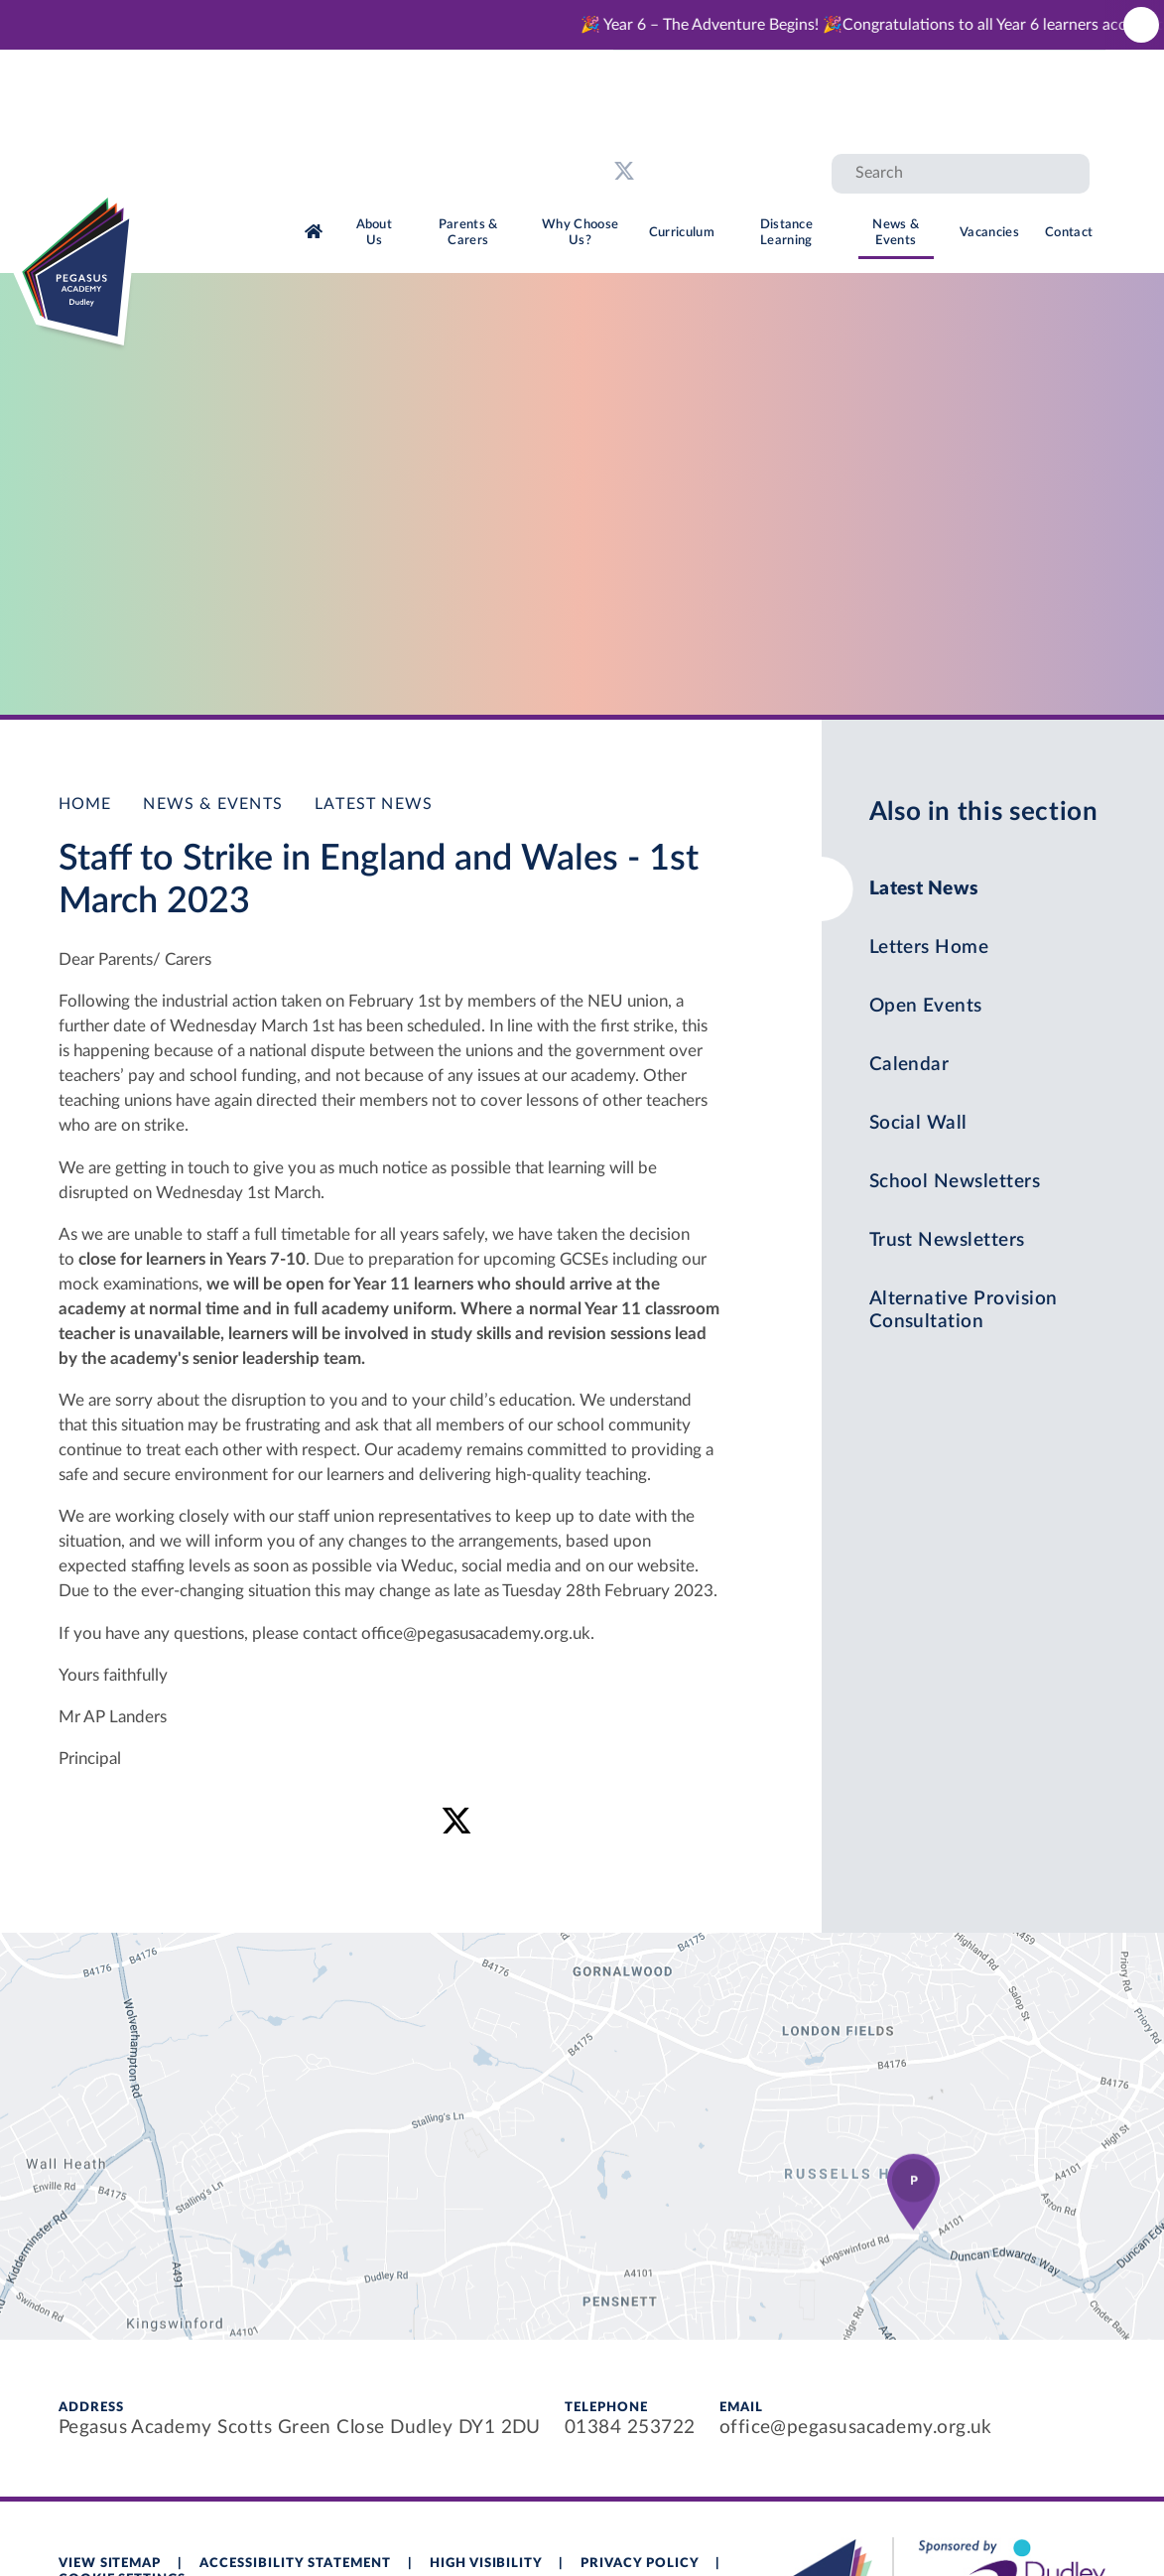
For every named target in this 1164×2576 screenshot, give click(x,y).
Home (85, 804)
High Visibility (486, 2563)
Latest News (374, 804)
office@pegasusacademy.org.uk (855, 2427)
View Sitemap (110, 2563)
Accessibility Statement (294, 2563)
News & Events (213, 804)
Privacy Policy (640, 2563)
